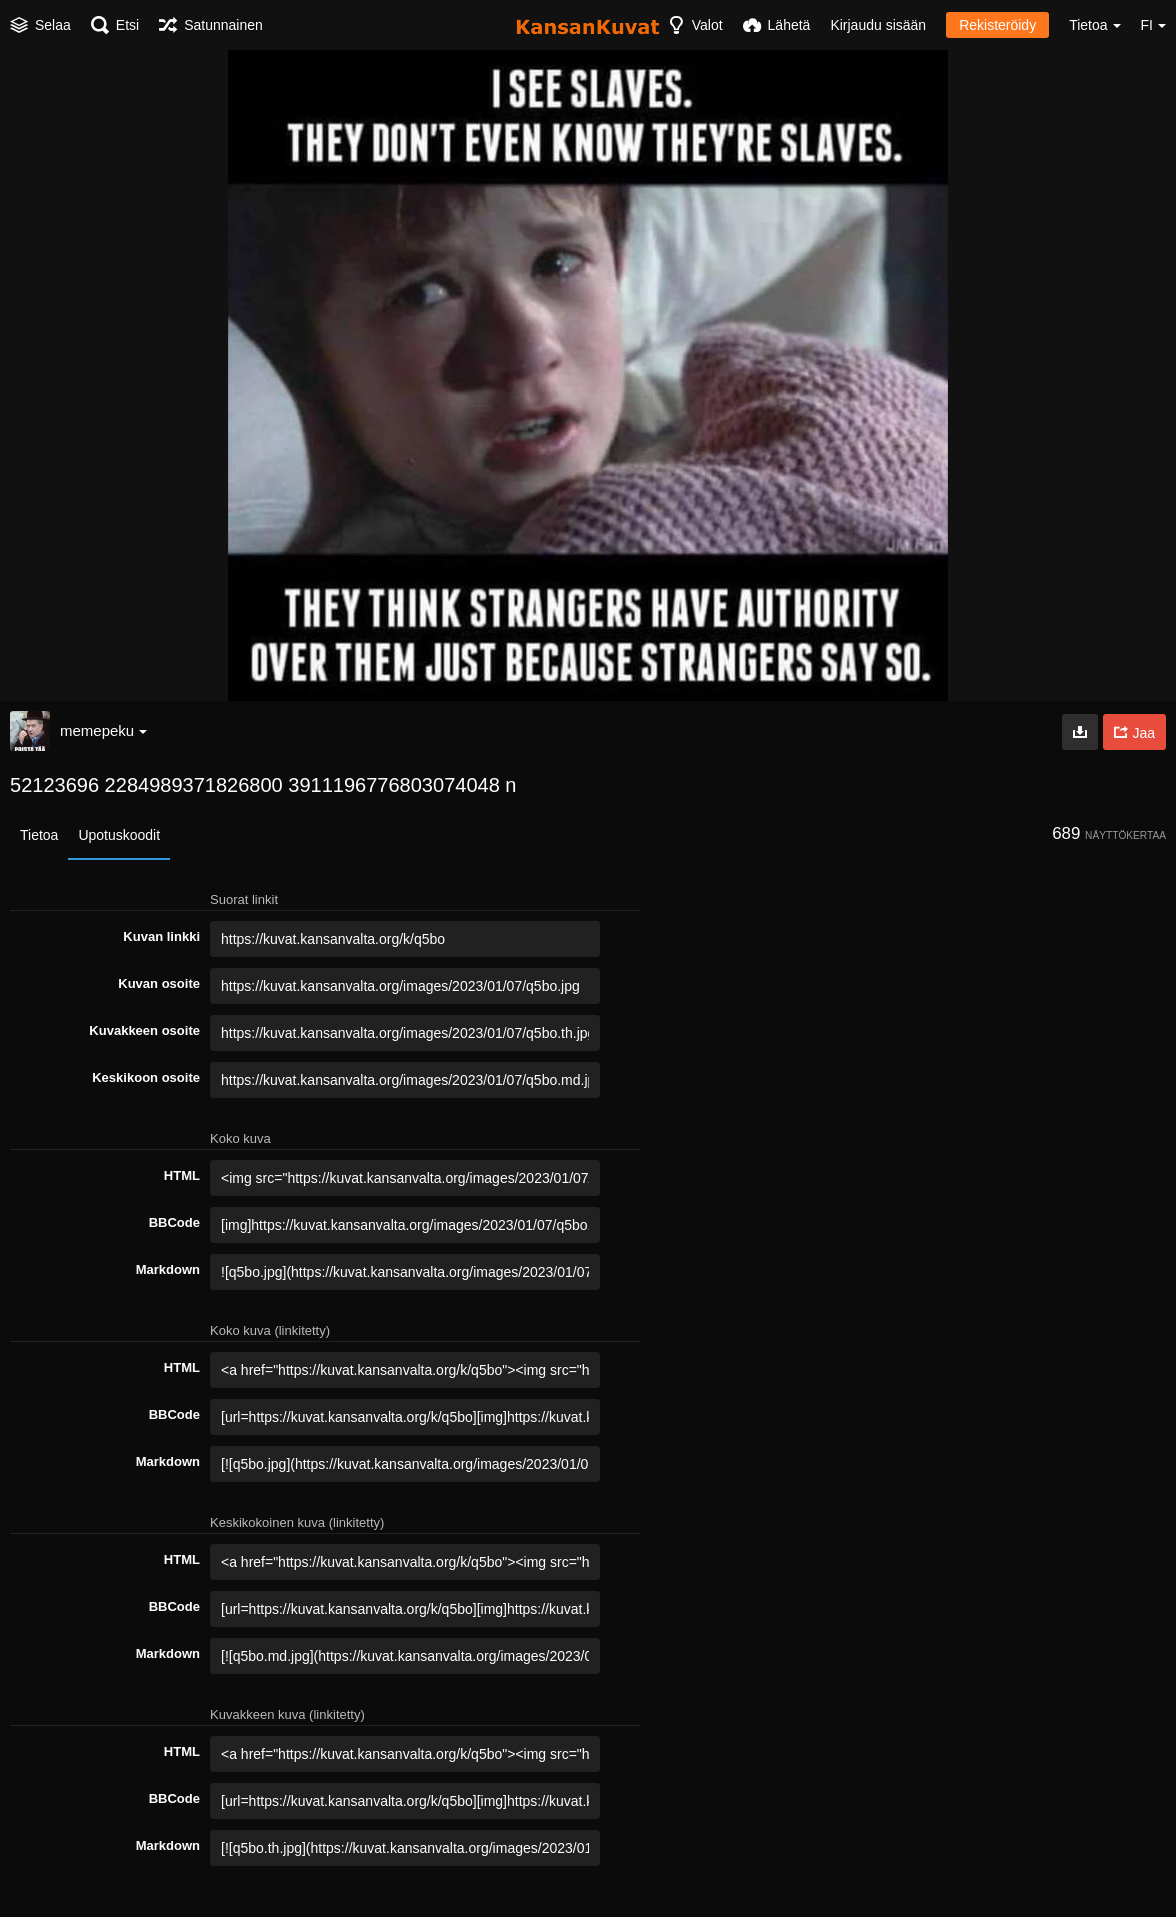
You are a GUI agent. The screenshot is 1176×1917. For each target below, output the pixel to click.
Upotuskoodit (119, 835)
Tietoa (39, 835)
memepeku (103, 730)
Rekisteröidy (997, 25)
